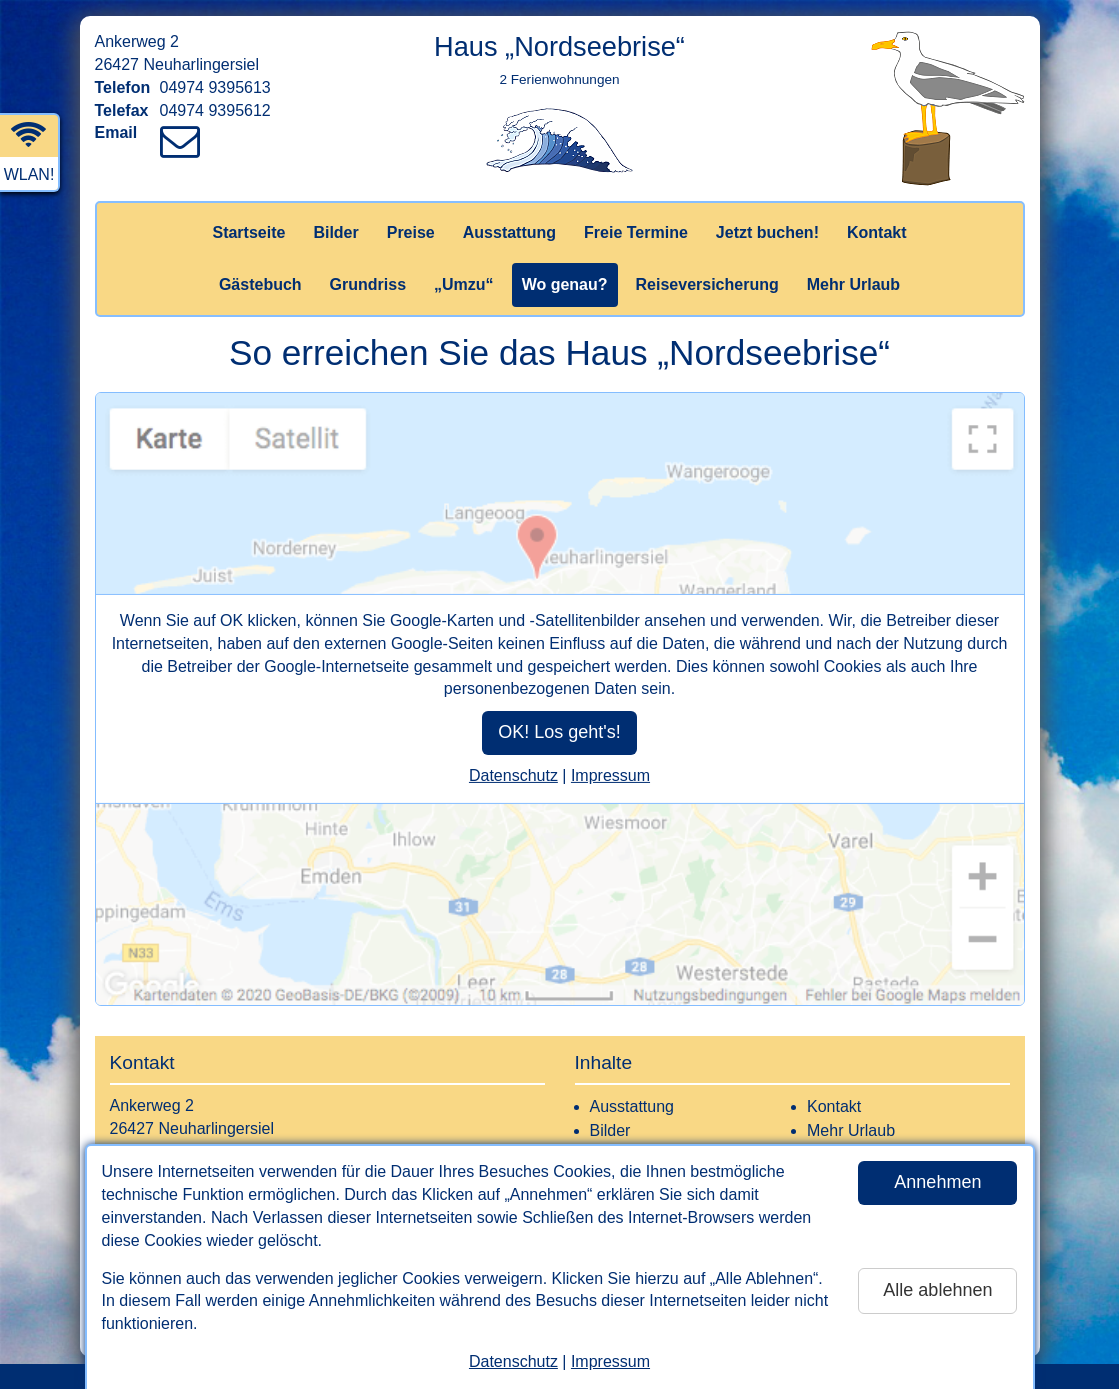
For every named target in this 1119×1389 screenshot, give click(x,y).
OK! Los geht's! (559, 732)
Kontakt (877, 232)
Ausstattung (509, 232)
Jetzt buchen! (767, 232)
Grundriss (368, 284)
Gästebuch (260, 284)
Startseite (248, 232)
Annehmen (937, 1182)
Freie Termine (636, 232)
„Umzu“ (464, 284)
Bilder (335, 232)
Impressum (610, 1361)
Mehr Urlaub (853, 284)
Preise (411, 232)
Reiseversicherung (707, 284)
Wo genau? (565, 284)
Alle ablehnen (937, 1290)
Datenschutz (513, 1361)
